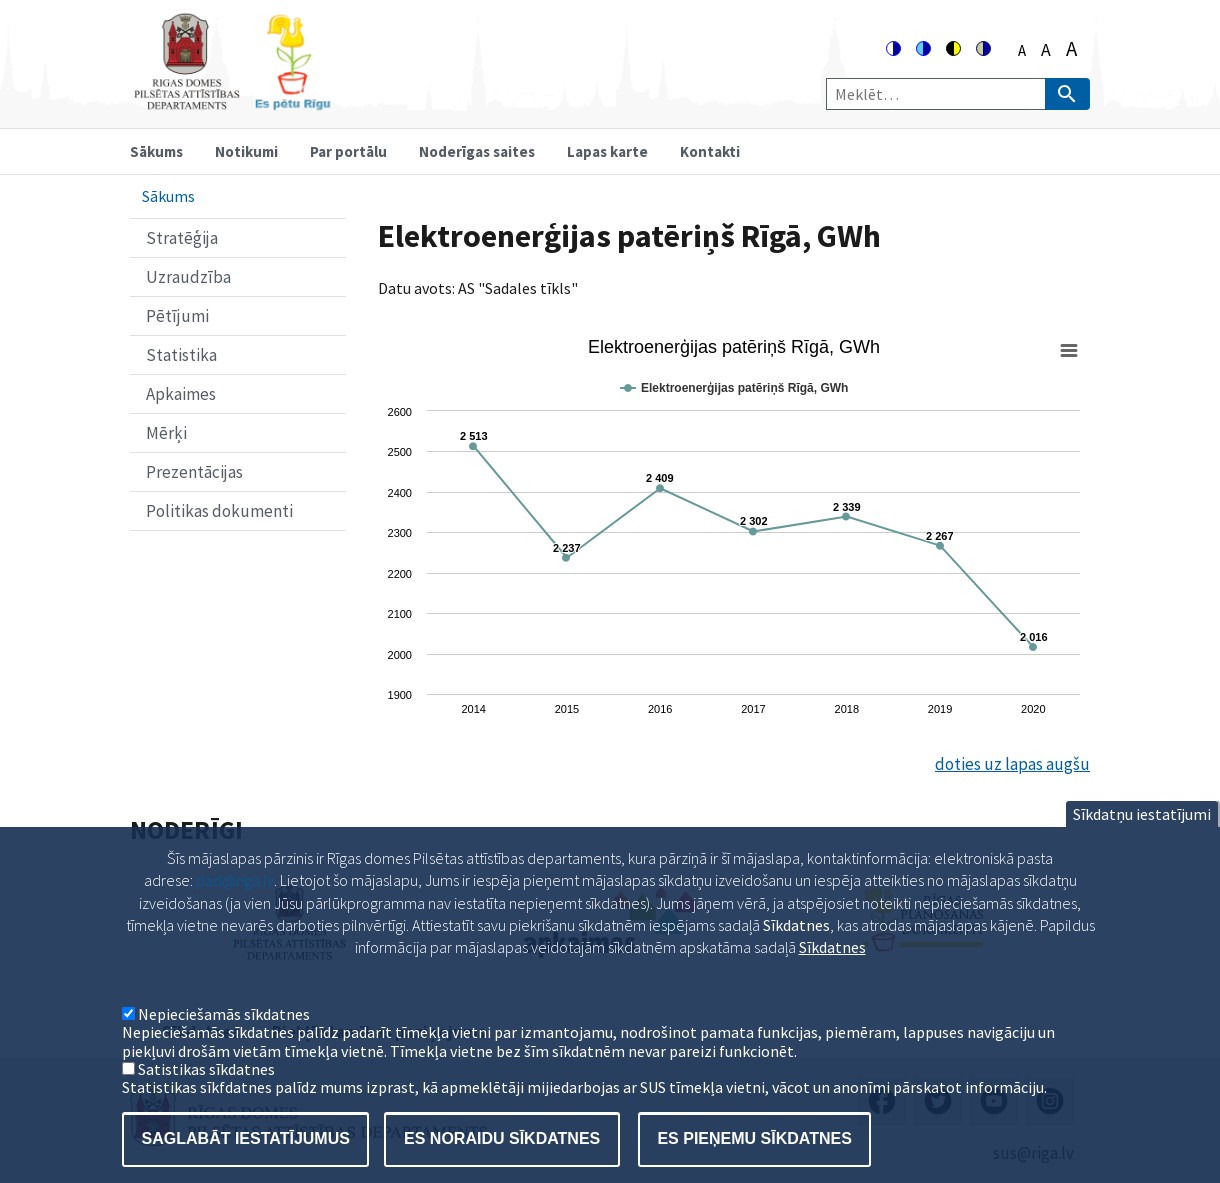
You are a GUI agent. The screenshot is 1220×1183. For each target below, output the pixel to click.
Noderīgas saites (477, 151)
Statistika (181, 355)
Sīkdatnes (832, 975)
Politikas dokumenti (219, 511)
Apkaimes (181, 394)
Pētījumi (177, 316)
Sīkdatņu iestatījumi (1142, 842)
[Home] (232, 101)
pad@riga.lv (235, 908)
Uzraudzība (188, 277)
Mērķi (166, 433)
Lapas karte (607, 151)
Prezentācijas (194, 472)
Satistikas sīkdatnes (206, 1097)
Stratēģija (182, 238)
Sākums (156, 151)
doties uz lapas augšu (1012, 764)
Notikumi (246, 151)
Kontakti (710, 151)
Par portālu (348, 151)
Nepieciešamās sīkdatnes (224, 1042)
